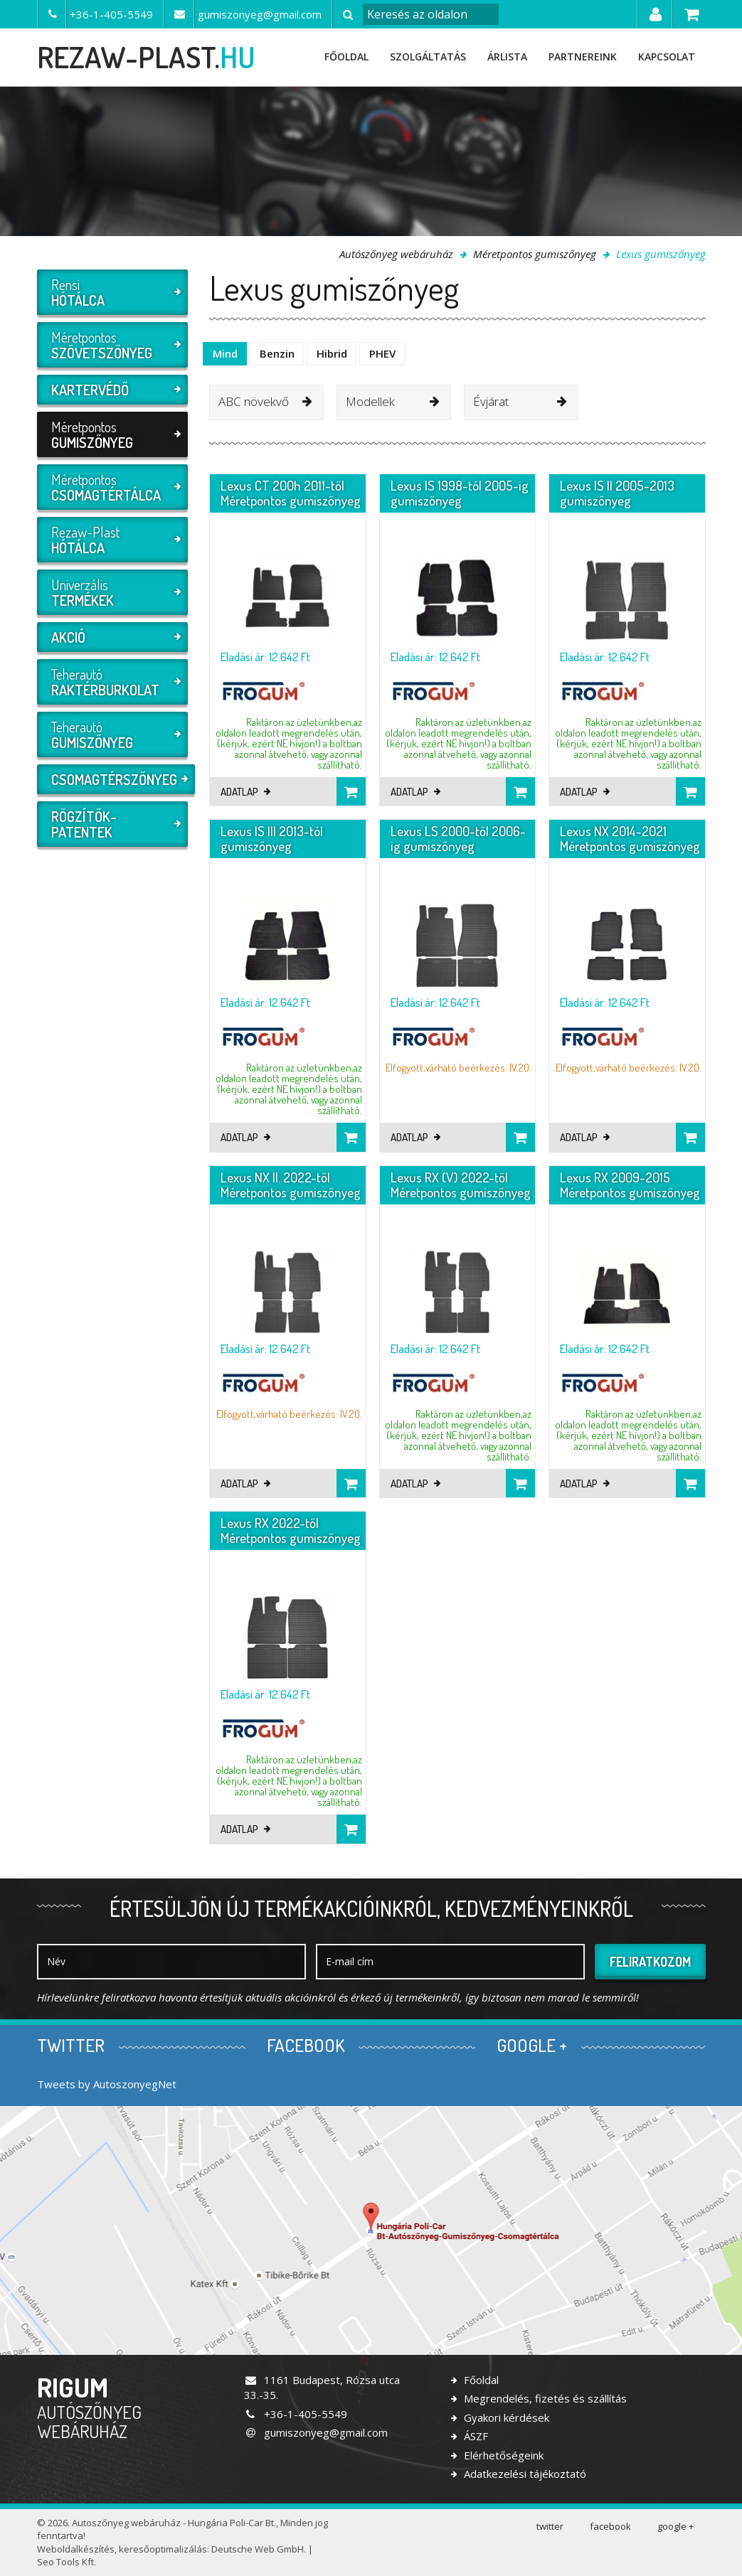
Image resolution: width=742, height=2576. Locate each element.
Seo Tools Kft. (66, 2561)
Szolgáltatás (428, 56)
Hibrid (332, 353)
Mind (225, 353)
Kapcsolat (666, 56)
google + (675, 2526)
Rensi (111, 292)
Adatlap (245, 791)
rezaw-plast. (146, 57)
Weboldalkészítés (76, 2549)
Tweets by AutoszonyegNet (106, 2084)
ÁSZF (474, 2436)
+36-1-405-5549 (295, 2414)
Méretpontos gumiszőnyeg (534, 254)
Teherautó (111, 682)
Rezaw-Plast (111, 540)
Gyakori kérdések (505, 2417)
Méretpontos (111, 345)
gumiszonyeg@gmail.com (316, 2432)
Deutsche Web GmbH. (258, 2549)
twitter (549, 2526)
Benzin (277, 353)
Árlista (507, 56)
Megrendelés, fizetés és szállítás (544, 2398)
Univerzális (111, 592)
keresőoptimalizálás (163, 2549)
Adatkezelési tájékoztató (523, 2474)
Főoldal (346, 56)
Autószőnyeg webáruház (396, 254)
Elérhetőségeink (502, 2455)
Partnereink (582, 56)
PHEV (382, 353)
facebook (610, 2526)
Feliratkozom (650, 1962)
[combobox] (266, 402)
